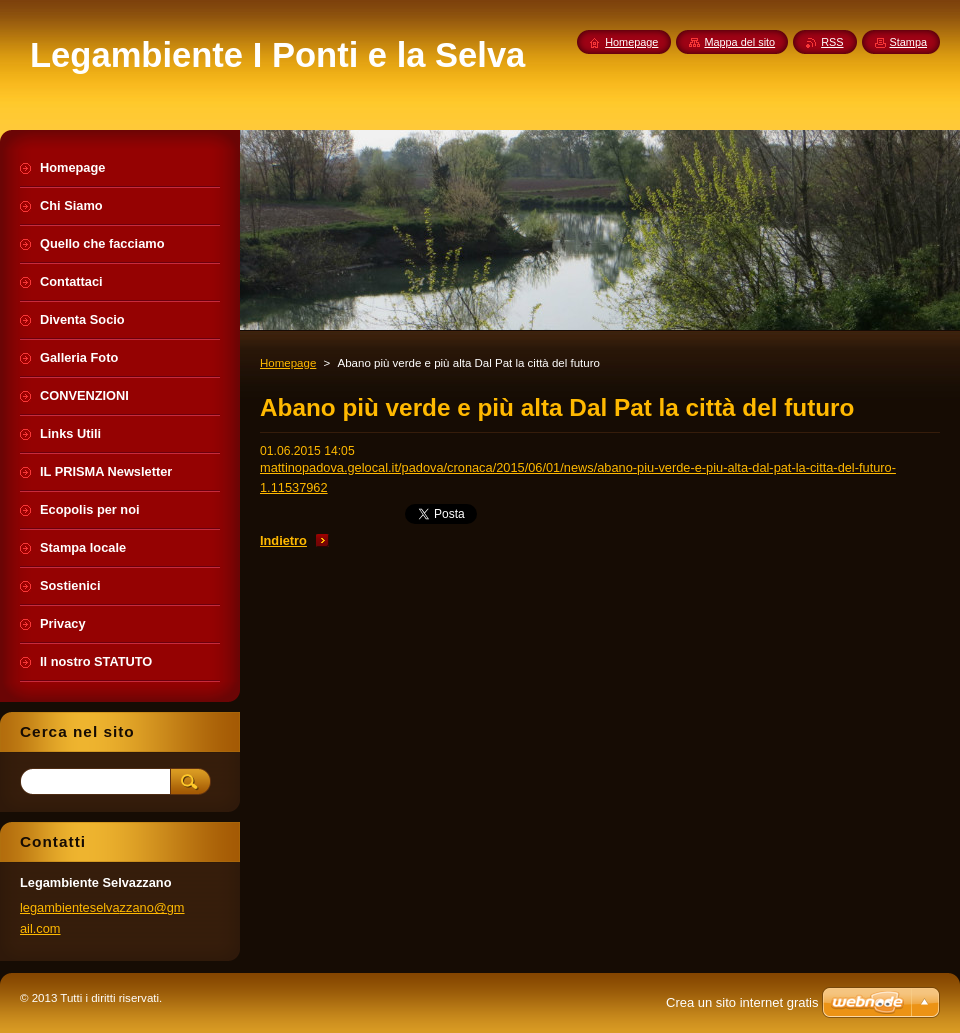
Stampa (908, 42)
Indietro (283, 540)
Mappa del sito (739, 42)
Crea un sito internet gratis (742, 1002)
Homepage (288, 363)
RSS (832, 42)
